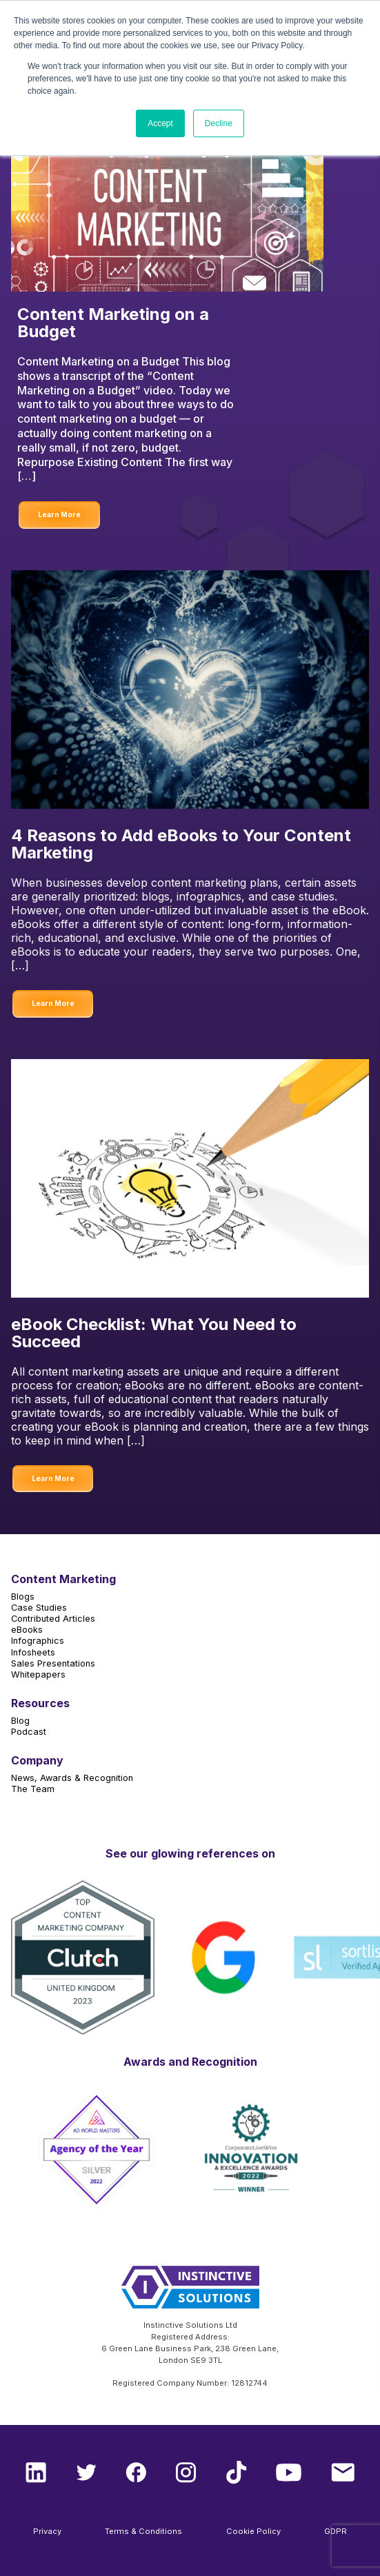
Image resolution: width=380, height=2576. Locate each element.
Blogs (22, 1596)
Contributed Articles (53, 1618)
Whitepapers (38, 1674)
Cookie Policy (253, 2531)
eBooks (27, 1629)
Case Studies (39, 1607)
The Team (32, 1789)
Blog (20, 1720)
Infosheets (33, 1652)
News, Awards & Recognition (72, 1778)
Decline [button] (218, 123)
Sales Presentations (53, 1663)
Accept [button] (160, 123)
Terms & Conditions (143, 2531)
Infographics (37, 1641)
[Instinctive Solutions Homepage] (190, 2293)
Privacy (47, 2531)
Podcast (28, 1732)
